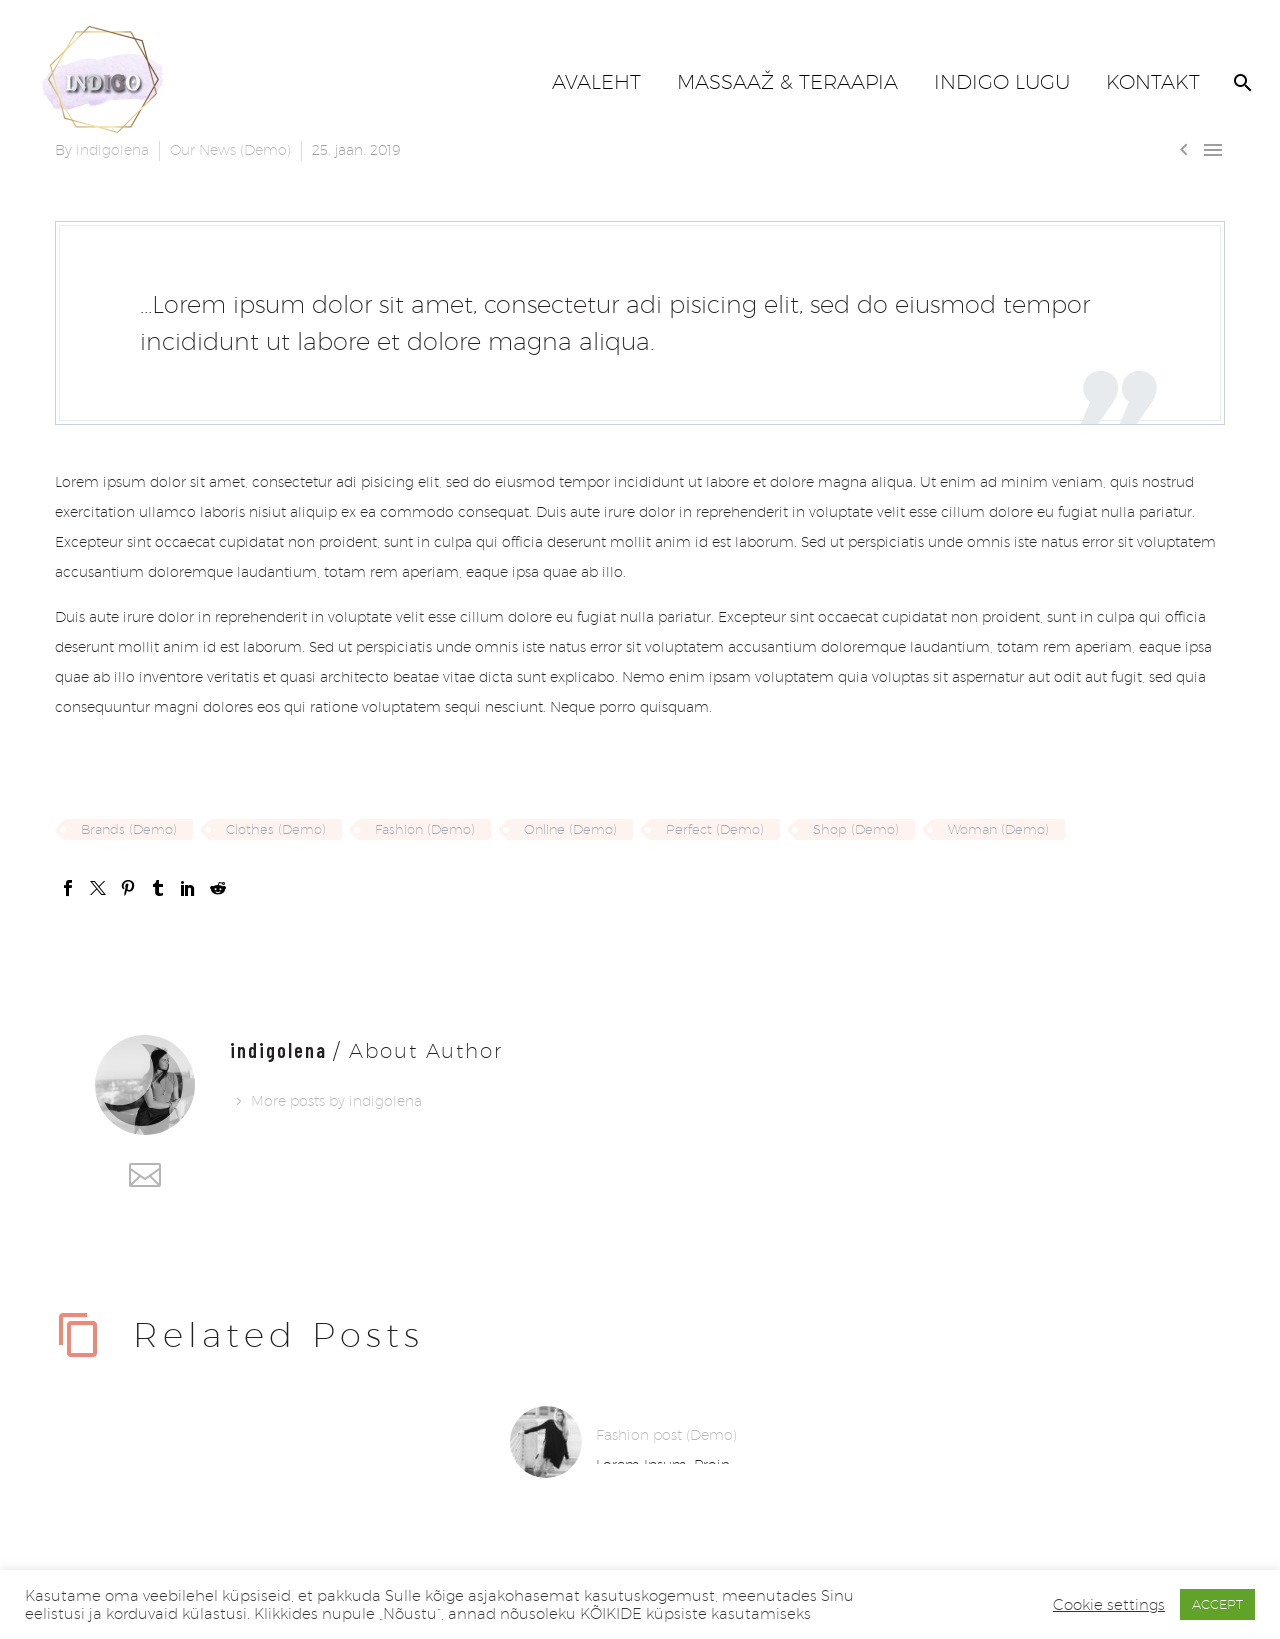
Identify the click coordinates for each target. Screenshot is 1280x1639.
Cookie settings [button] (1109, 1604)
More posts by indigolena (336, 1101)
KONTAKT (1153, 82)
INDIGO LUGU (1002, 82)
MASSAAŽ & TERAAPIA (787, 82)
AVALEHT (596, 82)
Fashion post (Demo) (666, 1435)
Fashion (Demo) (425, 829)
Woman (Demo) (998, 829)
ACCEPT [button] (1217, 1604)
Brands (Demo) (129, 829)
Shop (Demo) (856, 829)
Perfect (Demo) (715, 829)
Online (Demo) (570, 829)
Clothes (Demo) (276, 829)
